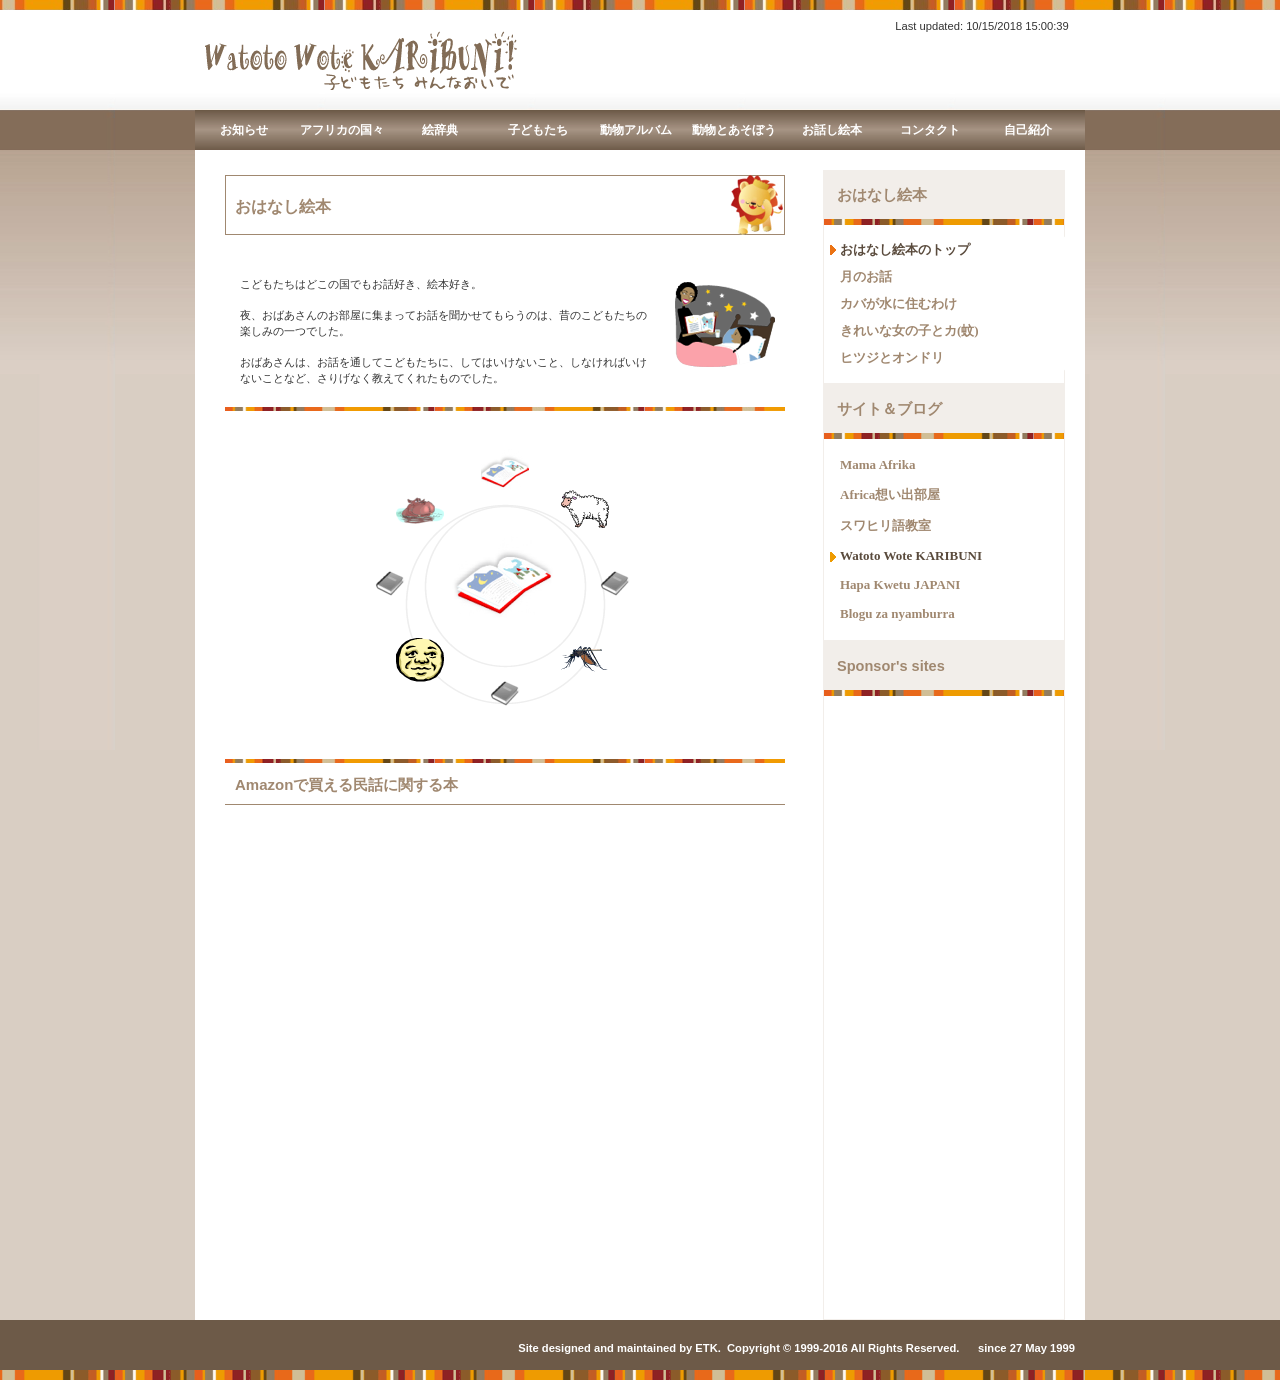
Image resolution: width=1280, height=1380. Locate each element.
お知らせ (244, 130)
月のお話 (866, 276)
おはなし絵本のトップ (905, 249)
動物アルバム (636, 130)
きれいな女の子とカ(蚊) (909, 330)
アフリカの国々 (342, 130)
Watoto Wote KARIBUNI (911, 555)
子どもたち (538, 130)
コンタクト (930, 130)
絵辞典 (440, 130)
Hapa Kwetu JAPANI (900, 584)
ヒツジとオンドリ (892, 357)
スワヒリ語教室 (885, 525)
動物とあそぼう (734, 130)
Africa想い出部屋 (890, 494)
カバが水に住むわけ (898, 303)
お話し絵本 (832, 130)
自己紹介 (1028, 130)
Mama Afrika (877, 464)
